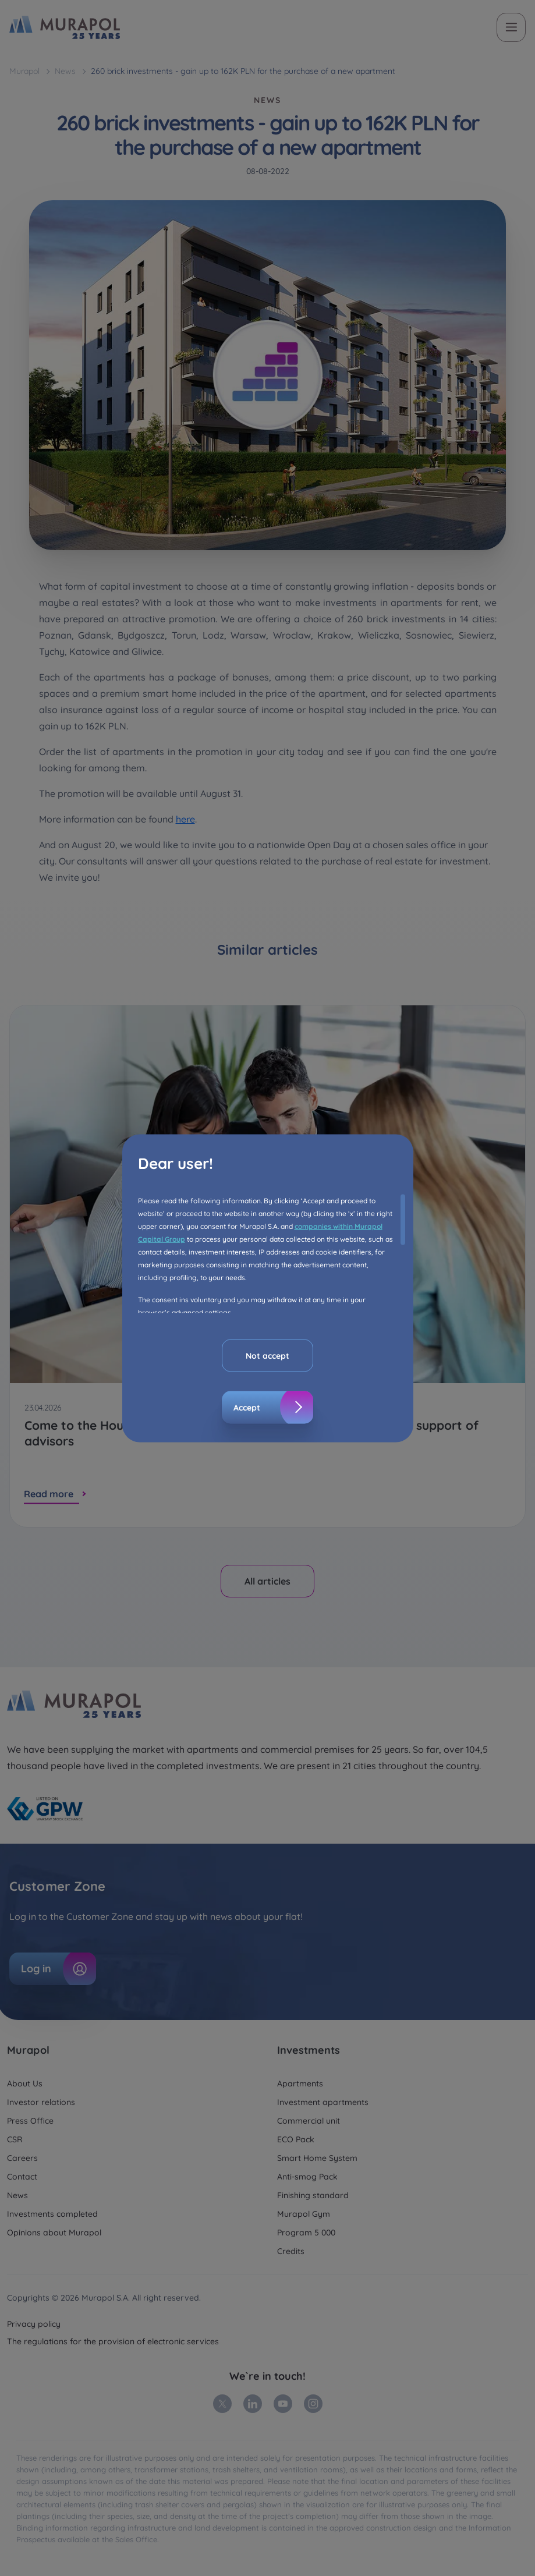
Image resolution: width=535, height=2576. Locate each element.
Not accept (267, 1355)
